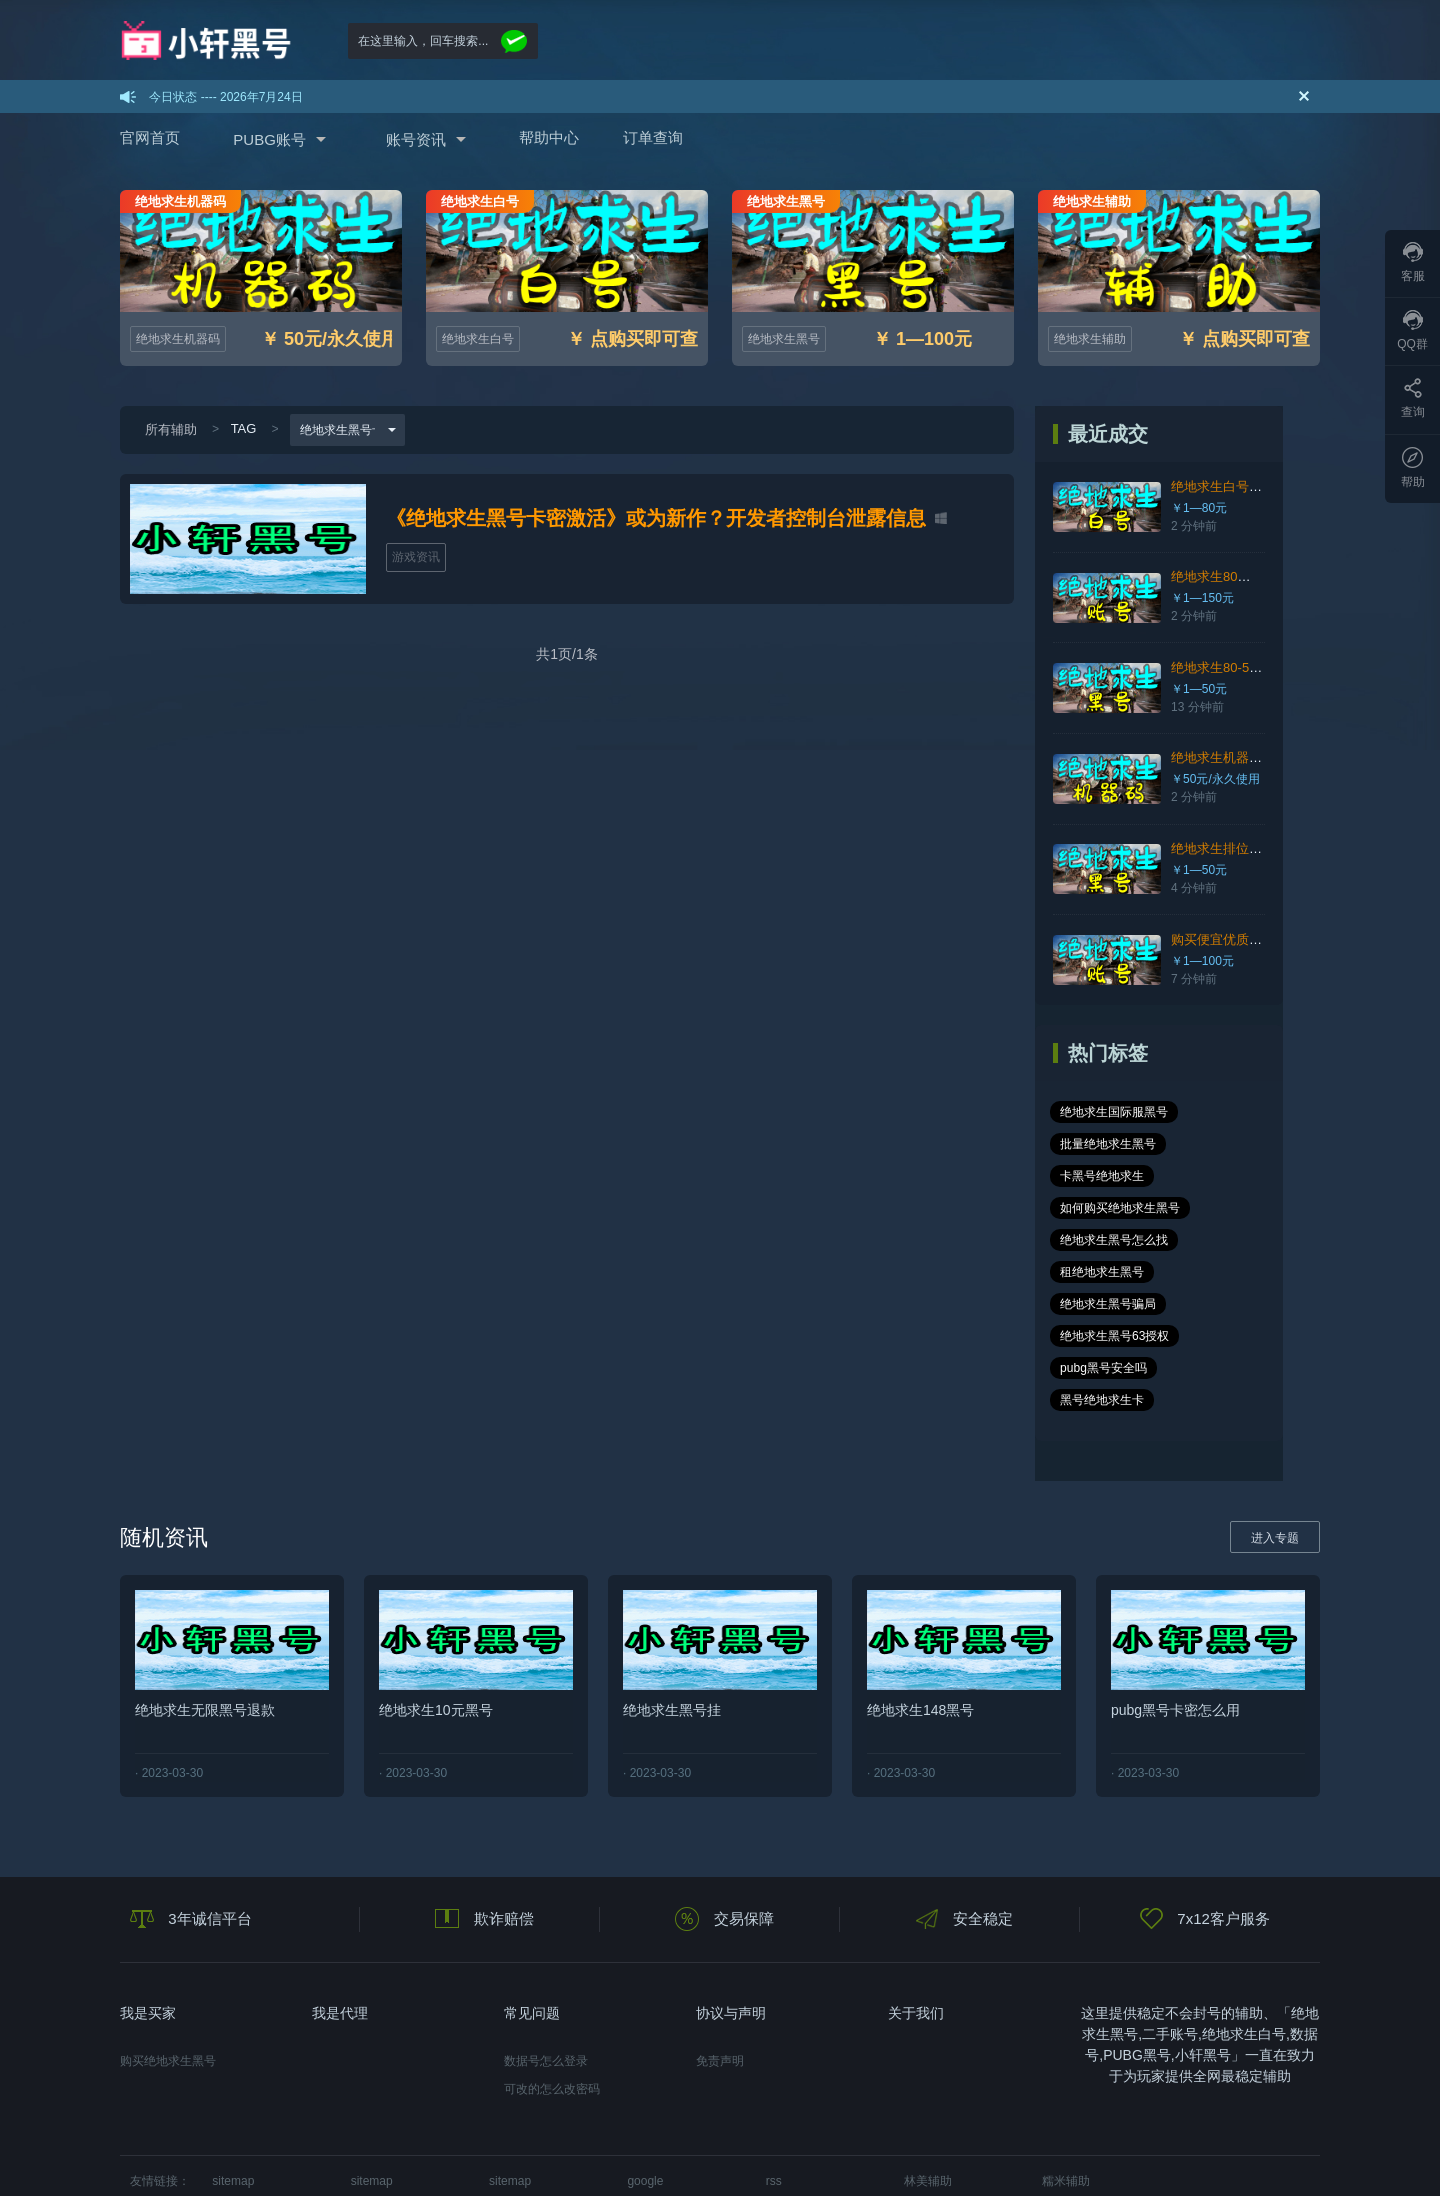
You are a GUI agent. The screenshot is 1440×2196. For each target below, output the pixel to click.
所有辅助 (171, 429)
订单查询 (653, 137)
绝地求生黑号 (784, 339)
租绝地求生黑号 (1241, 1208)
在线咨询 (1174, 2144)
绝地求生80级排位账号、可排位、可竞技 (1291, 576)
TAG (244, 428)
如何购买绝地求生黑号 (1123, 1176)
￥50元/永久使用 (1218, 779)
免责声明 (720, 1965)
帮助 (1413, 468)
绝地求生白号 (478, 339)
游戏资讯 (416, 557)
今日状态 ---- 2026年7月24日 (225, 97)
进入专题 (1275, 1442)
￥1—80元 (1202, 508)
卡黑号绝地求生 (1229, 1144)
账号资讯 (416, 139)
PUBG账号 (269, 139)
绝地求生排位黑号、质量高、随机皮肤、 (1291, 848)
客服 (1413, 262)
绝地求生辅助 (1090, 339)
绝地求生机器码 (178, 339)
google (645, 2085)
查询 (1413, 398)
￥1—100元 (1205, 961)
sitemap (233, 2085)
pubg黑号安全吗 (1106, 1304)
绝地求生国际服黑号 (1117, 1112)
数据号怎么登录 (546, 1965)
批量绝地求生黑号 (1111, 1144)
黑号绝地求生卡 (1220, 1304)
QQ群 (1412, 330)
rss (774, 2085)
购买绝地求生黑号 (168, 1965)
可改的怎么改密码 (552, 1993)
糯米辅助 (1066, 2085)
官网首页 (150, 137)
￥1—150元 (1205, 598)
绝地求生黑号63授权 (1117, 1272)
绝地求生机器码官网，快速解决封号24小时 (1298, 757)
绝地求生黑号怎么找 (1117, 1208)
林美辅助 (928, 2085)
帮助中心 (549, 137)
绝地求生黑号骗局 (1111, 1240)
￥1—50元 (1202, 689)
